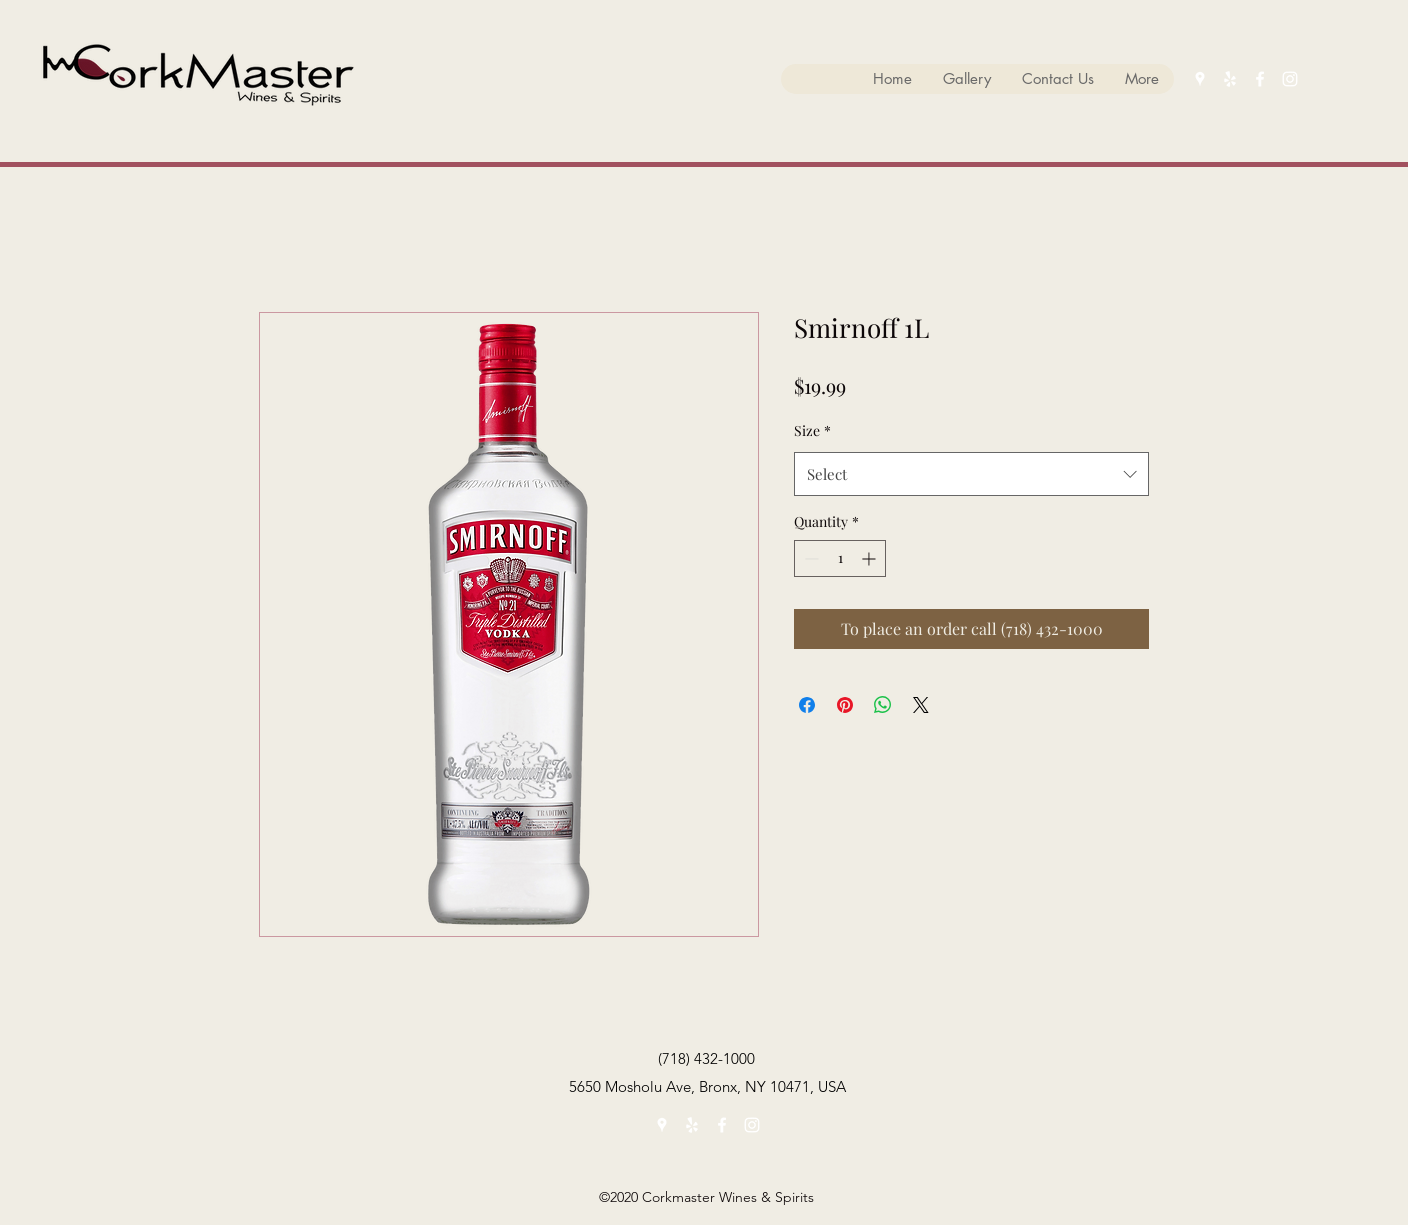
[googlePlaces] (1200, 79)
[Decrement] (809, 558)
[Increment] (870, 558)
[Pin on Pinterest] (845, 705)
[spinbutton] (840, 558)
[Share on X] (921, 705)
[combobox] (971, 474)
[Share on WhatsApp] (883, 705)
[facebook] (1260, 79)
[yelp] (1230, 79)
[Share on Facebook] (807, 705)
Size (812, 430)
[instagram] (1290, 79)
